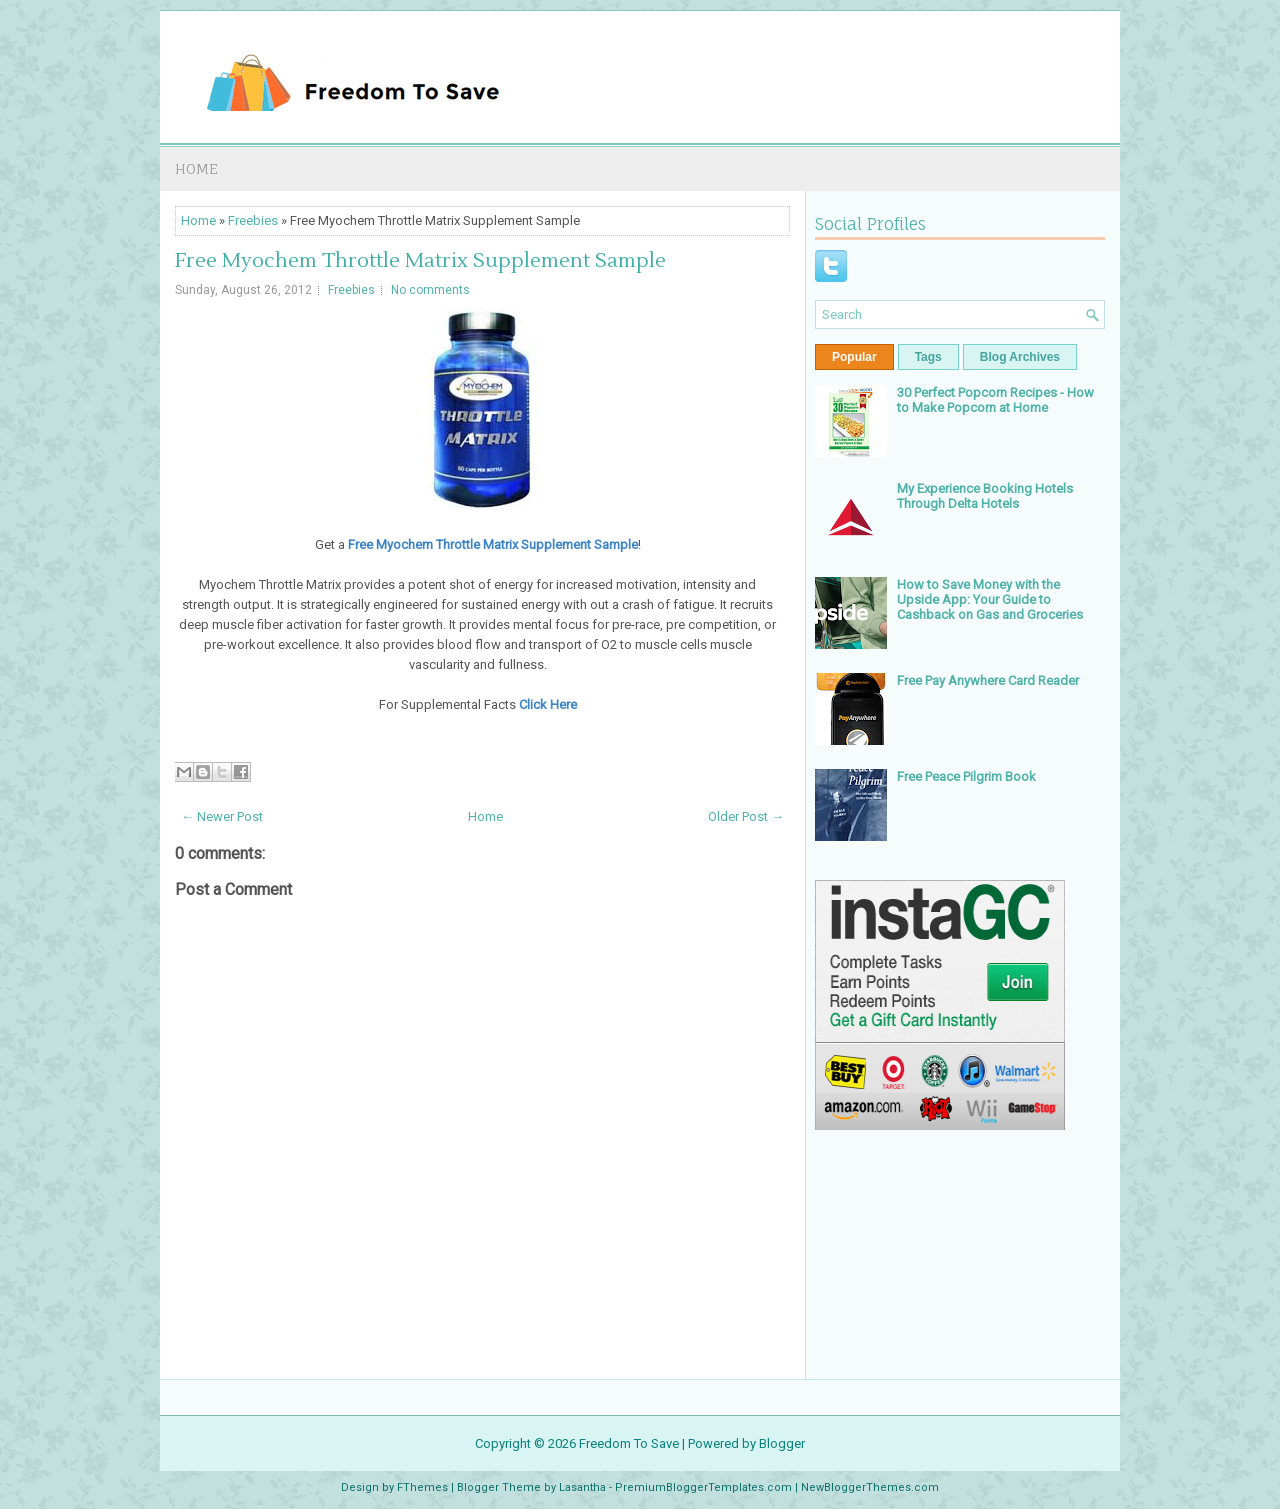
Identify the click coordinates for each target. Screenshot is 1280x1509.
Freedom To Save (629, 1443)
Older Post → (746, 816)
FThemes (422, 1487)
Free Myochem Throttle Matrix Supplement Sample (420, 261)
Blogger (782, 1443)
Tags (928, 357)
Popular (854, 357)
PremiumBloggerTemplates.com (703, 1487)
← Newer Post (222, 816)
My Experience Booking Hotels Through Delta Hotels (985, 496)
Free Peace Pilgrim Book (966, 776)
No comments (430, 290)
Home (196, 168)
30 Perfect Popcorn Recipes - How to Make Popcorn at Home (995, 400)
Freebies (253, 220)
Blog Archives (1020, 357)
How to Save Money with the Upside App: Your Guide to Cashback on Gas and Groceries (990, 599)
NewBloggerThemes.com (870, 1487)
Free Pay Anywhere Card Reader (988, 680)
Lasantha (582, 1487)
